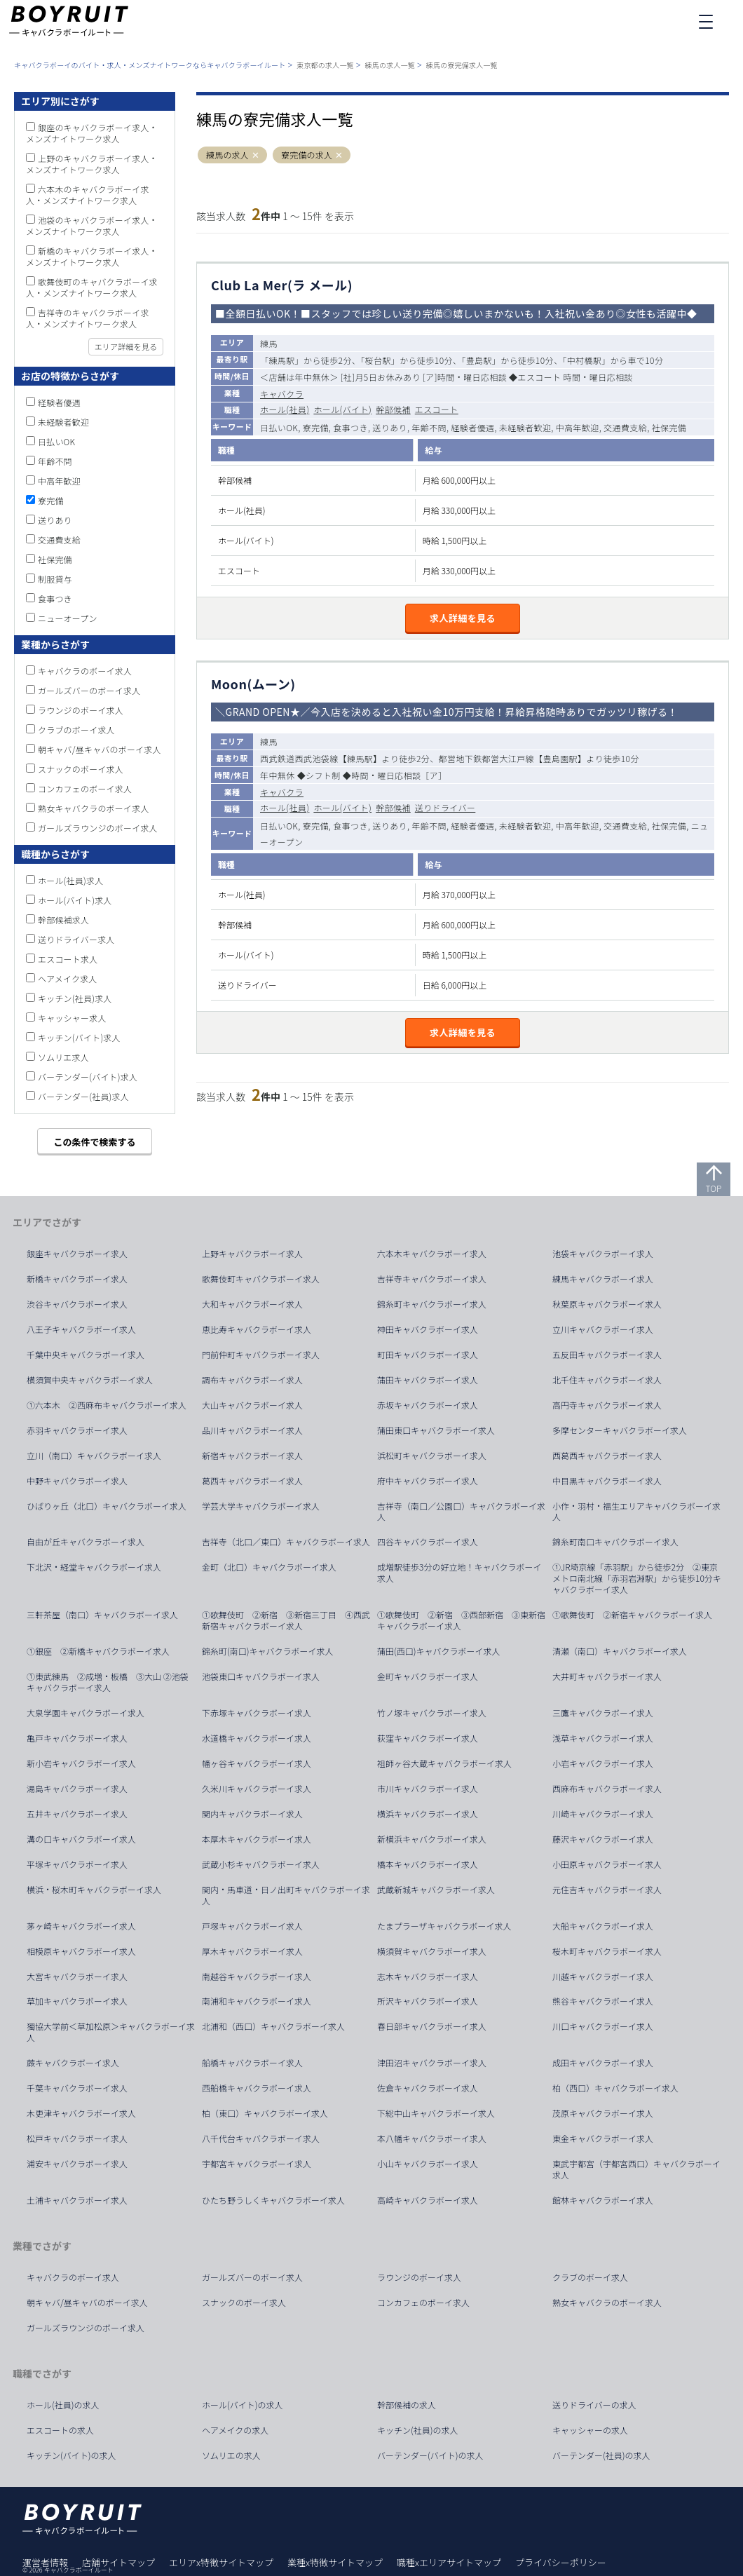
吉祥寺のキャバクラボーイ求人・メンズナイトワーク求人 (87, 318)
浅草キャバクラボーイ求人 (602, 1738)
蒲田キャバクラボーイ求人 (427, 1379)
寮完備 (51, 500)
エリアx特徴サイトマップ (221, 2562)
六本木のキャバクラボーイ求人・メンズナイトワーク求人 (87, 194)
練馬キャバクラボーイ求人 (602, 1278)
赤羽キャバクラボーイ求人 (77, 1430)
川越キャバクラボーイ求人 (602, 1976)
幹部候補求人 (63, 920)
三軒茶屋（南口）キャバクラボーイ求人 (102, 1614)
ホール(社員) (284, 409)
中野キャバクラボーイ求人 (77, 1480)
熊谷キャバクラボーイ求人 (602, 2001)
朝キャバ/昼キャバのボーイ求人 (99, 749)
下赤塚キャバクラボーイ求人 (256, 1713)
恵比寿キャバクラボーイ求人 (256, 1329)
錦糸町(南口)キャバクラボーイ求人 (268, 1651)
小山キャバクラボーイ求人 (427, 2163)
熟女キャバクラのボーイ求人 (93, 808)
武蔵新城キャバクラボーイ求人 (436, 1889)
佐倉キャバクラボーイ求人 (427, 2088)
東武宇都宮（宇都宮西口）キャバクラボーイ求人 (636, 2169)
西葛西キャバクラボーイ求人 (607, 1455)
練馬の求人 (227, 155)
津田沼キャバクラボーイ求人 (431, 2062)
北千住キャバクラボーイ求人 (607, 1379)
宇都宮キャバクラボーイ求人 (256, 2163)
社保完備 (55, 559)
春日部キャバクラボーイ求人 (431, 2026)
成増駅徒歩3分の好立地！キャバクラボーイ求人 (459, 1572)
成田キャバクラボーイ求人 (602, 2062)
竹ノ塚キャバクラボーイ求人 (431, 1713)
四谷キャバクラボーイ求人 (427, 1541)
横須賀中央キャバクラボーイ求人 (90, 1379)
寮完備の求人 (306, 155)
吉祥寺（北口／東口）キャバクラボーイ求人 (286, 1541)
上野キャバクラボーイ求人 (252, 1253)
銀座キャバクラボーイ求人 (77, 1253)
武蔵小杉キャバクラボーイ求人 (261, 1864)
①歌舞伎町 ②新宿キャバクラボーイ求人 (632, 1614)
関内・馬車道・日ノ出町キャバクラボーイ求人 (286, 1895)
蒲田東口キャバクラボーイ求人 (436, 1430)
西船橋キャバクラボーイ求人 (256, 2088)
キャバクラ (282, 394)
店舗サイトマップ (118, 2562)
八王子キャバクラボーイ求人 (81, 1329)
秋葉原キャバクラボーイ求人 (607, 1304)
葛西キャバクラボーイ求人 (252, 1480)
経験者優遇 (59, 402)
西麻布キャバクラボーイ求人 (607, 1788)
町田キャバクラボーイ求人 (427, 1354)
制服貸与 (55, 579)
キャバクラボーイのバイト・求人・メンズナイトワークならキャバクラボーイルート (149, 65)
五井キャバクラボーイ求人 (77, 1813)
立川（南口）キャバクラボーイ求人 (94, 1455)
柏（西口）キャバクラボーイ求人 (615, 2088)
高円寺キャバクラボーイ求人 (607, 1405)
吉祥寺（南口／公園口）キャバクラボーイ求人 (461, 1511)
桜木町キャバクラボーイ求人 (607, 1951)
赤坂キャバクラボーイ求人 (427, 1405)
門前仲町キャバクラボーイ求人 (261, 1354)
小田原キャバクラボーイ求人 (607, 1864)
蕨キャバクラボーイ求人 (73, 2062)
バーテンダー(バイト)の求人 (430, 2455)
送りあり (55, 520)
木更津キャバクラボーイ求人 (81, 2113)
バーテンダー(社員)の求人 (601, 2455)
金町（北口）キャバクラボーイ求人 (269, 1567)
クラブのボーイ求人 (76, 729)
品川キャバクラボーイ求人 (252, 1430)
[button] (255, 155)
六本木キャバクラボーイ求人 (431, 1253)
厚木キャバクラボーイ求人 (252, 1951)
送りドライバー (445, 807)
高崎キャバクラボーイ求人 (427, 2200)
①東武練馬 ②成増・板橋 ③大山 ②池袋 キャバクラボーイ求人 (112, 1682)
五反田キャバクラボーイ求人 (607, 1354)
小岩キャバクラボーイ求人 (602, 1763)
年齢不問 (55, 461)
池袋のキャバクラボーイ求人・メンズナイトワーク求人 (92, 225)
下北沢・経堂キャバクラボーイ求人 (94, 1567)
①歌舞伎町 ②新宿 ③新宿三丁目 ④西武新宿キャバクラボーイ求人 (286, 1620)
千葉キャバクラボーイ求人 (77, 2088)
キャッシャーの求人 (590, 2430)
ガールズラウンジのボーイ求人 (98, 828)
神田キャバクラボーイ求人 (427, 1329)
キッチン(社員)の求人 (417, 2430)
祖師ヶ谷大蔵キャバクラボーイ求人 (444, 1763)
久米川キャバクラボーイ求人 (256, 1788)
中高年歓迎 (59, 481)
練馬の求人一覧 (390, 65)
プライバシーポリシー (560, 2562)
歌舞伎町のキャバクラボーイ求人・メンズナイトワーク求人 (92, 287)
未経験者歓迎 (63, 422)
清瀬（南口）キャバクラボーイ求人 (619, 1651)
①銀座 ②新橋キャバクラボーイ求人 (98, 1651)
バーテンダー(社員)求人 (83, 1096)
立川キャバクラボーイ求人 (602, 1329)
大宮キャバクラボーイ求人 (77, 1976)
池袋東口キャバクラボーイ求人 (261, 1676)
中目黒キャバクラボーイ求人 (607, 1480)
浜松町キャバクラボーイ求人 (431, 1455)
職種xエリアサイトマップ (449, 2562)
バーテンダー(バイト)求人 (87, 1077)
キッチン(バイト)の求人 (71, 2455)
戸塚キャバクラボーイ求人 (252, 1926)
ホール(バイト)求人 (75, 900)
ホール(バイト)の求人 (242, 2405)
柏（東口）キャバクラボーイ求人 (265, 2113)
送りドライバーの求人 (594, 2405)
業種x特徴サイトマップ (335, 2562)
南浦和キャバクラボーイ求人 (256, 2001)
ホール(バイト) (342, 409)
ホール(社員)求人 (70, 880)
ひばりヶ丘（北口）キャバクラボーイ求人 (106, 1506)
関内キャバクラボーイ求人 (252, 1813)
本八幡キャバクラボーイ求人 (431, 2138)
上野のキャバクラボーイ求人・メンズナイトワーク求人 (92, 163)
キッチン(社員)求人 (75, 998)
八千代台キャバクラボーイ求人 (261, 2138)
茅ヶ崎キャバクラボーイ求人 (81, 1926)
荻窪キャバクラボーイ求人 (427, 1738)
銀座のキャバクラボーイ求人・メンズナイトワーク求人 (92, 132)
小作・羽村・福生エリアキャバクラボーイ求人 (636, 1511)
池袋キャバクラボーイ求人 (602, 1253)
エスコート (436, 409)
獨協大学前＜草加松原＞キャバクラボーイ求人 (111, 2032)
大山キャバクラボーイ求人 (252, 1405)
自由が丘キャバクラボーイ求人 (85, 1541)
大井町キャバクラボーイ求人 (607, 1676)
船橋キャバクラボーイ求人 (252, 2062)
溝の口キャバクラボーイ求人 (81, 1839)
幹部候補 (393, 409)
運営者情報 (45, 2562)
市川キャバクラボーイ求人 (427, 1788)
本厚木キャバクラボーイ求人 (256, 1839)
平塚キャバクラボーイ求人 (77, 1864)
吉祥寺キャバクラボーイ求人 (431, 1278)
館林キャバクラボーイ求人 (602, 2200)
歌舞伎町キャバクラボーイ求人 (261, 1278)
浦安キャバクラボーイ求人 (77, 2163)
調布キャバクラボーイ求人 (252, 1379)
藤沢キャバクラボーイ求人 (602, 1839)
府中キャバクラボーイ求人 (427, 1480)
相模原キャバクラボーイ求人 (81, 1951)
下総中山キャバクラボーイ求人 (436, 2113)
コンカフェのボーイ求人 (85, 788)
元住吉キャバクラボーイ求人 (607, 1889)
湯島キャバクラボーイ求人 (77, 1788)
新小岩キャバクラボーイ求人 (81, 1763)
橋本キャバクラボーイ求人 (427, 1864)
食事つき (55, 598)
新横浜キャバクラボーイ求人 (431, 1839)
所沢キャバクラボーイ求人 (427, 2001)
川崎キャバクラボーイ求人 (602, 1813)
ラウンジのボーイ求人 (80, 710)
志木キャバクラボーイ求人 (427, 1976)
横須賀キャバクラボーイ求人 (431, 1951)
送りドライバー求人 (76, 939)
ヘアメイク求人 (67, 978)
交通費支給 (59, 539)
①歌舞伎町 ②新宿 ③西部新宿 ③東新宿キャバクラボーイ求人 (461, 1620)
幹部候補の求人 (406, 2405)
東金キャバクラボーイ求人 (602, 2138)
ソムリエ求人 (63, 1057)
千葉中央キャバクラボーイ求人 (85, 1354)
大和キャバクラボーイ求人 (252, 1304)
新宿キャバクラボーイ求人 (252, 1455)
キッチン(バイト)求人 (79, 1037)
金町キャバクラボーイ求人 (427, 1676)
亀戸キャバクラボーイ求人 (77, 1738)
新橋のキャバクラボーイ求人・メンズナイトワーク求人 (92, 256)
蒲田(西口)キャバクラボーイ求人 (438, 1651)
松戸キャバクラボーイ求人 (77, 2138)
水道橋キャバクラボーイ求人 (256, 1738)
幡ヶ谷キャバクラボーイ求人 (256, 1763)
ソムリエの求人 (231, 2455)
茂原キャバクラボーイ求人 (602, 2113)
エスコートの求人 (60, 2430)
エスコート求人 (67, 959)
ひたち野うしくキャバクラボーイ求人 (273, 2200)
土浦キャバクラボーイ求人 (77, 2200)
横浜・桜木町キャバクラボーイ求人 (94, 1889)
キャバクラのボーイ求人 (85, 671)
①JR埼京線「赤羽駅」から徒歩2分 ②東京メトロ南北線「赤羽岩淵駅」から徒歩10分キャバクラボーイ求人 (636, 1578)
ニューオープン (67, 618)
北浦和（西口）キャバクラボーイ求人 (273, 2026)
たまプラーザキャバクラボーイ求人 (444, 1926)
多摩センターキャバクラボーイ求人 (619, 1430)
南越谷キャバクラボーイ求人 (256, 1976)
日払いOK (56, 441)
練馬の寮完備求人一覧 (462, 65)
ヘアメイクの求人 (235, 2430)
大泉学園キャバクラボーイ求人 (85, 1713)
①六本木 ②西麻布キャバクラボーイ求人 (106, 1405)
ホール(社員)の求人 (63, 2405)
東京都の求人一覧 (325, 65)
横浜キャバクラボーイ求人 (427, 1813)
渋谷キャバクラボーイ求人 (77, 1304)
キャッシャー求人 (72, 1018)
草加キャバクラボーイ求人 (77, 2001)
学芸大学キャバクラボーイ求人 (261, 1506)
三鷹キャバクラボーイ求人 (602, 1713)
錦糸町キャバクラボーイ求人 (431, 1304)
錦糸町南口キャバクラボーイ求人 (615, 1541)
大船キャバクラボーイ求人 (602, 1926)
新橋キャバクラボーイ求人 (77, 1278)
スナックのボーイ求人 (80, 769)
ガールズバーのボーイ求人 (89, 690)
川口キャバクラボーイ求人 (602, 2026)
